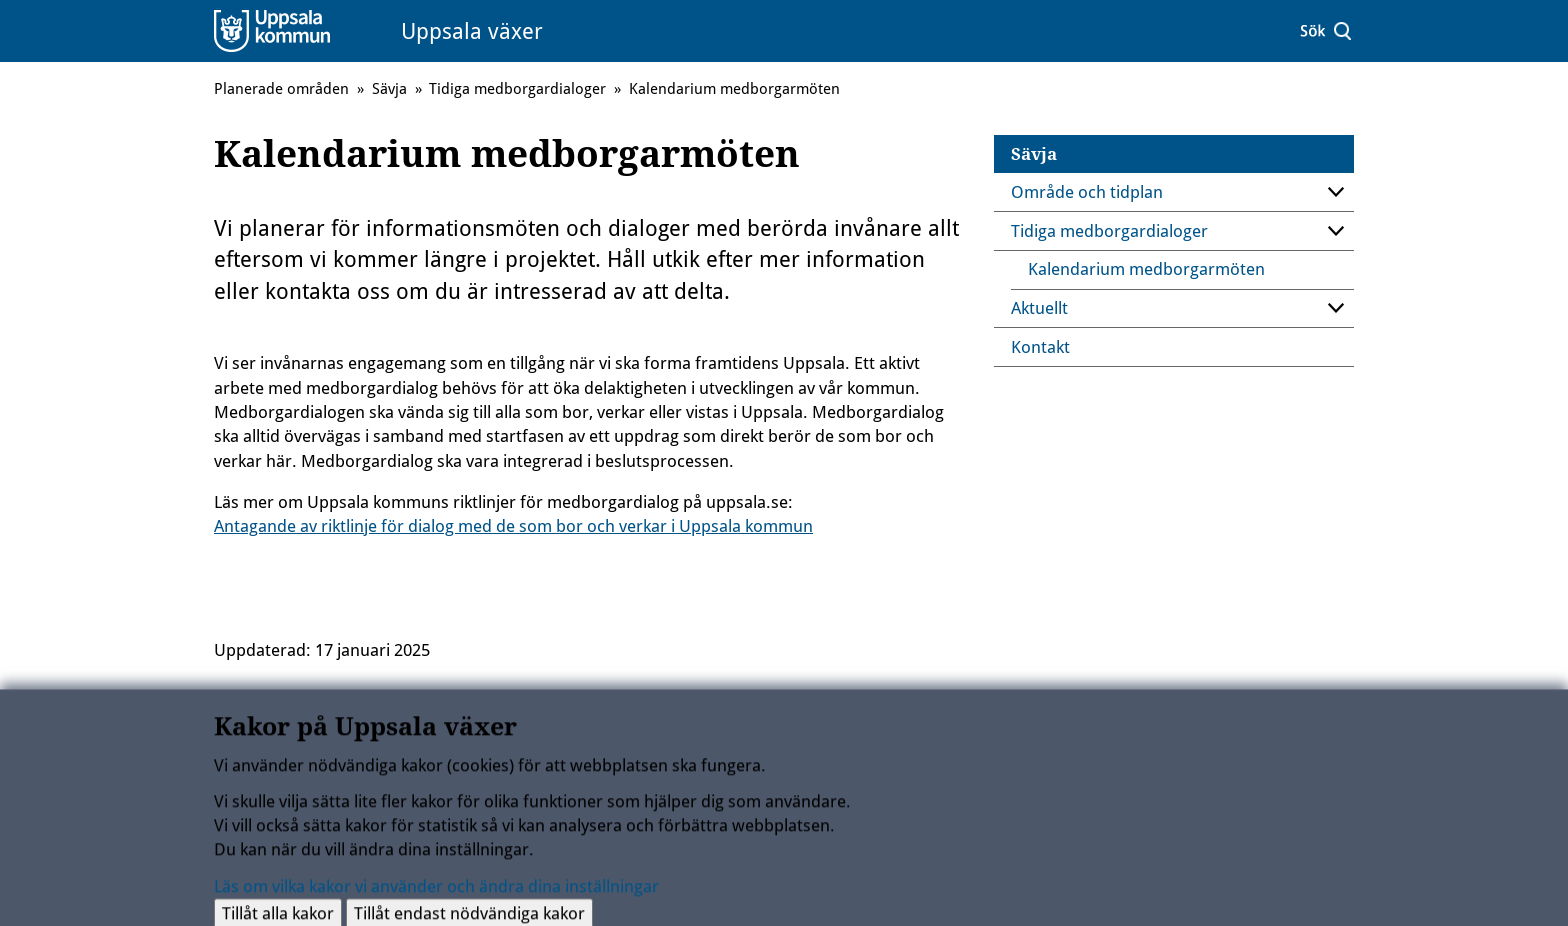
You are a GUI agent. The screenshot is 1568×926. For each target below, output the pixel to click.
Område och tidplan (1087, 192)
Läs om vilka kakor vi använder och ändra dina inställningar (436, 893)
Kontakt (1040, 347)
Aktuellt (1039, 308)
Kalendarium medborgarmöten (1146, 269)
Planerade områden (281, 89)
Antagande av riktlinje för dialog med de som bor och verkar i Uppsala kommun (513, 526)
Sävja (1034, 154)
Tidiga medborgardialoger (1109, 231)
